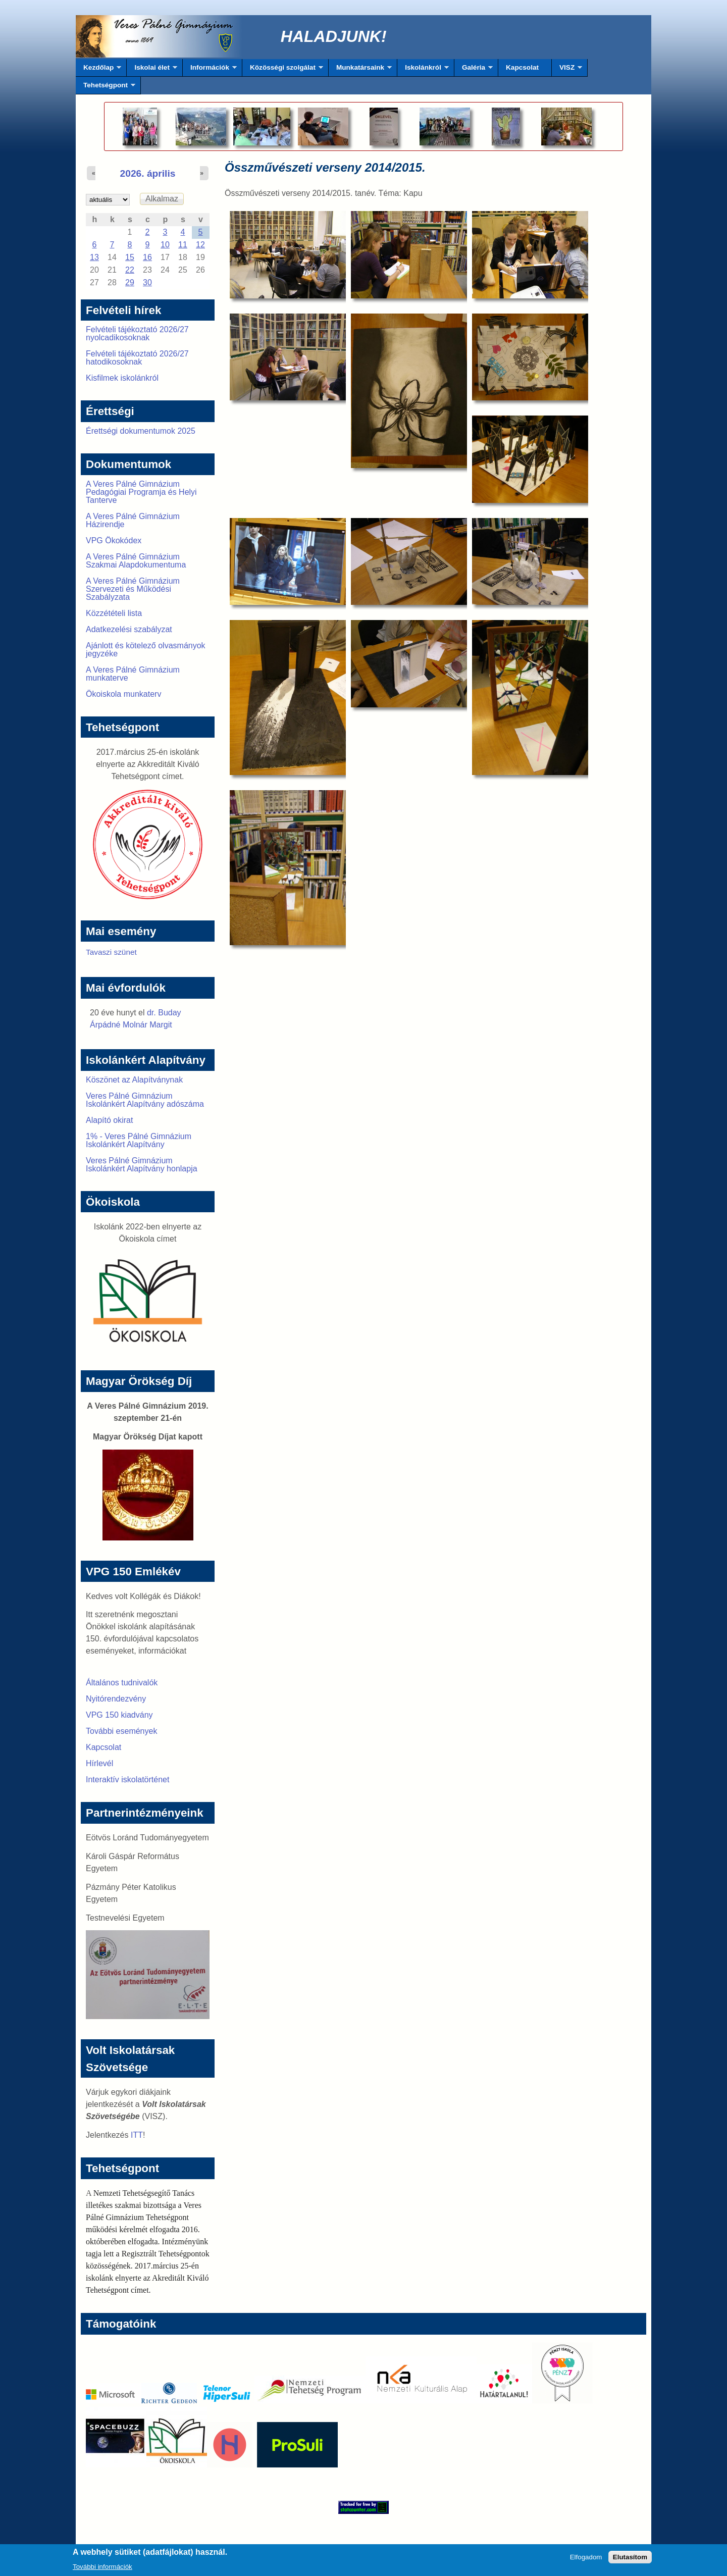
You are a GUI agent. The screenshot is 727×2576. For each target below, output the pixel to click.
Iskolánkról (423, 70)
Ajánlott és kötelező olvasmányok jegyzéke (145, 649)
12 (200, 244)
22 (129, 270)
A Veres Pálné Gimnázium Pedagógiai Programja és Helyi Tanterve (141, 492)
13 (94, 257)
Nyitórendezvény (116, 1698)
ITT (137, 2135)
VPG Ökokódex (113, 540)
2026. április (148, 173)
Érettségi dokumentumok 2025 (140, 431)
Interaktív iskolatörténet (127, 1779)
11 (182, 244)
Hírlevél (99, 1763)
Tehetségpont (105, 87)
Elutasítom (630, 2559)
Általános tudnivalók (122, 1682)
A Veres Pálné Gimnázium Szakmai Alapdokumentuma (136, 560)
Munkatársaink (360, 70)
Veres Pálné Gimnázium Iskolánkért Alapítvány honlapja (141, 1164)
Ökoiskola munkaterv (123, 694)
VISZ (567, 70)
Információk (210, 70)
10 (165, 244)
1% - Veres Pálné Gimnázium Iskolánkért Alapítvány (138, 1140)
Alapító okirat (109, 1120)
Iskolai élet (152, 70)
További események (121, 1731)
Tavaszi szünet (111, 952)
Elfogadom (586, 2559)
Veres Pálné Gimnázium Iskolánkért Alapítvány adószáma (145, 1100)
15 (129, 257)
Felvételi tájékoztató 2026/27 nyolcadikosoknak (137, 333)
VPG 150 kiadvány (119, 1715)
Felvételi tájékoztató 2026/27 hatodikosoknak (137, 357)
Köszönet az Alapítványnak (134, 1079)
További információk (102, 2568)
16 (147, 257)
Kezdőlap (98, 70)
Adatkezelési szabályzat (129, 629)
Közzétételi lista (114, 613)
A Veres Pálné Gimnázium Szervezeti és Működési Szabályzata (133, 589)
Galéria (473, 70)
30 (147, 282)
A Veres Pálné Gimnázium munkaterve (133, 673)
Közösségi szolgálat (282, 70)
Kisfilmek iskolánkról (122, 378)
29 (129, 282)
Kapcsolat (522, 67)
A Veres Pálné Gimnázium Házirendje (133, 520)
